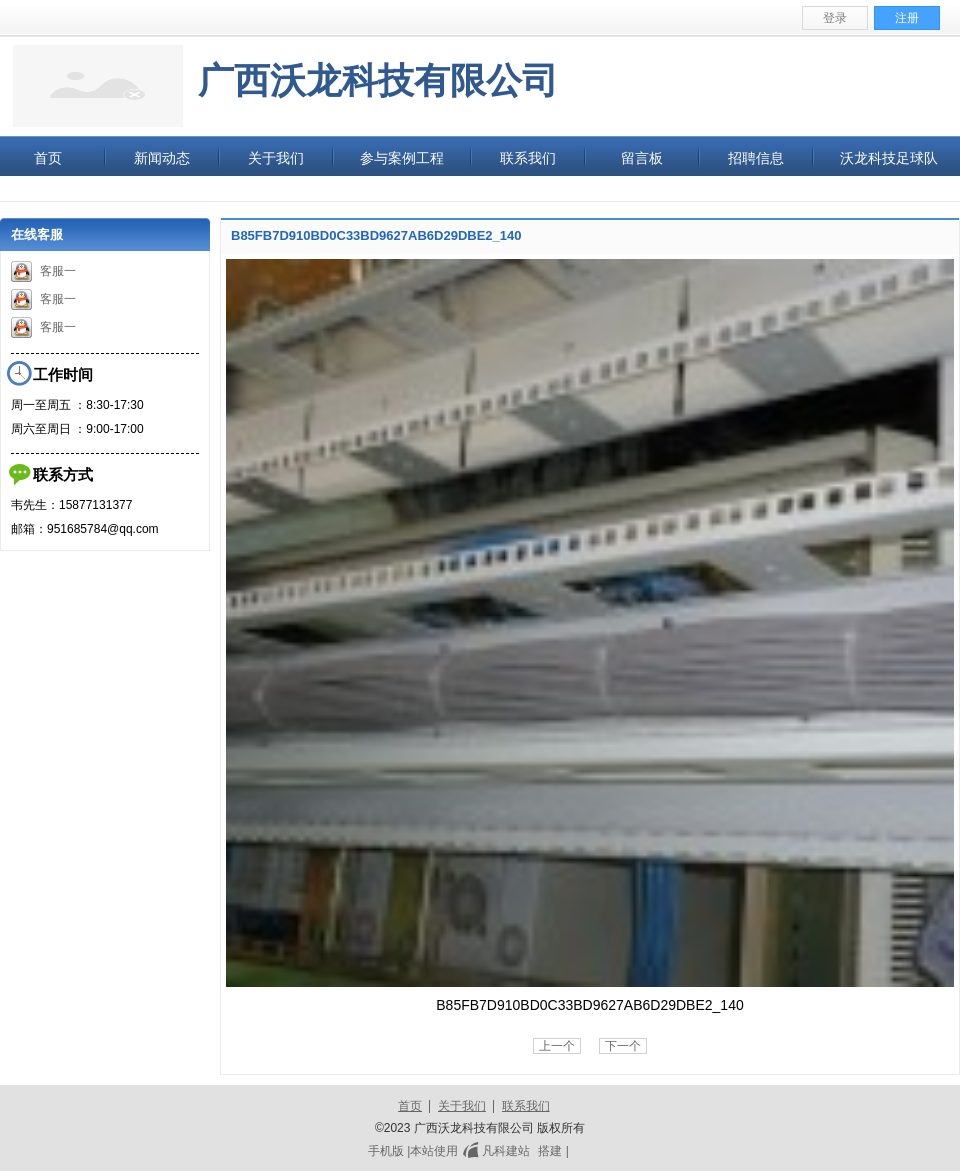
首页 (410, 1106)
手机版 (386, 1151)
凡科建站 (494, 1151)
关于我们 (462, 1106)
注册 (907, 18)
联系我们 (526, 1106)
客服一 (43, 271)
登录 (835, 18)
